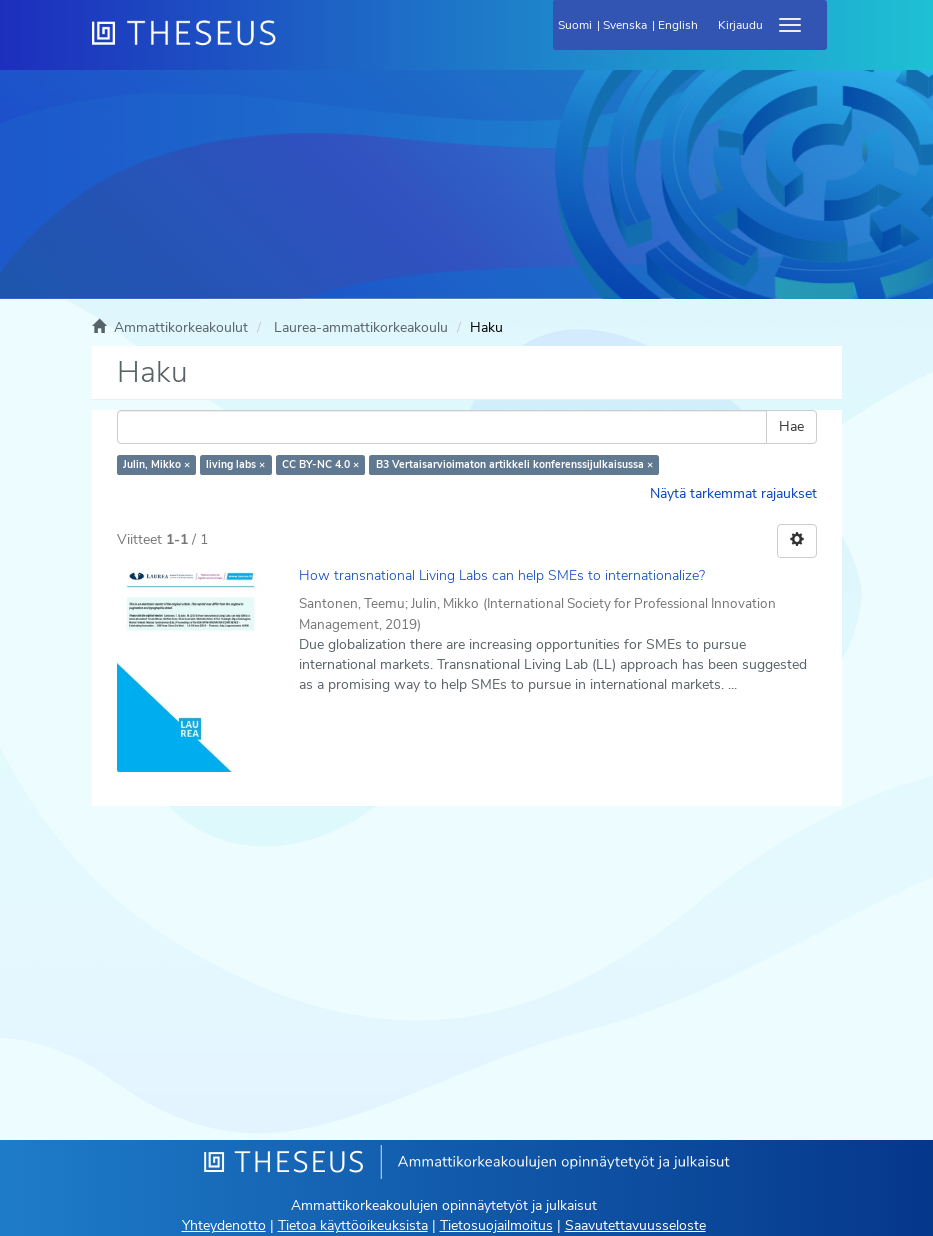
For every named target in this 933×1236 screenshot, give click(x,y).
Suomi (575, 25)
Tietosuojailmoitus (496, 1225)
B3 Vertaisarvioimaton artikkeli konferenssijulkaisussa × (514, 464)
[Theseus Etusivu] (292, 45)
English (678, 25)
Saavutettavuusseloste (635, 1225)
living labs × (235, 464)
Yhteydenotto (224, 1225)
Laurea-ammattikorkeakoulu (361, 327)
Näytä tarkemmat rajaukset (733, 493)
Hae (791, 426)
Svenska (625, 25)
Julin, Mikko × (156, 464)
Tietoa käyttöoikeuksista (353, 1225)
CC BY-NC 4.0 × (320, 464)
